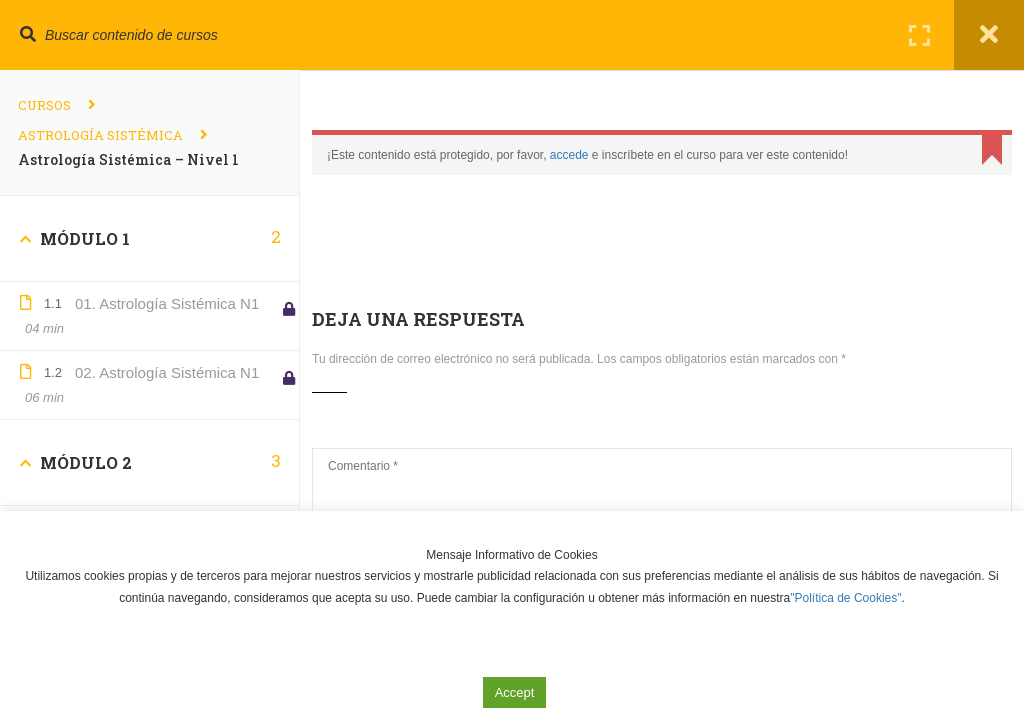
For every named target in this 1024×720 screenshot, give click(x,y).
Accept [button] (515, 692)
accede (569, 155)
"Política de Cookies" (845, 598)
